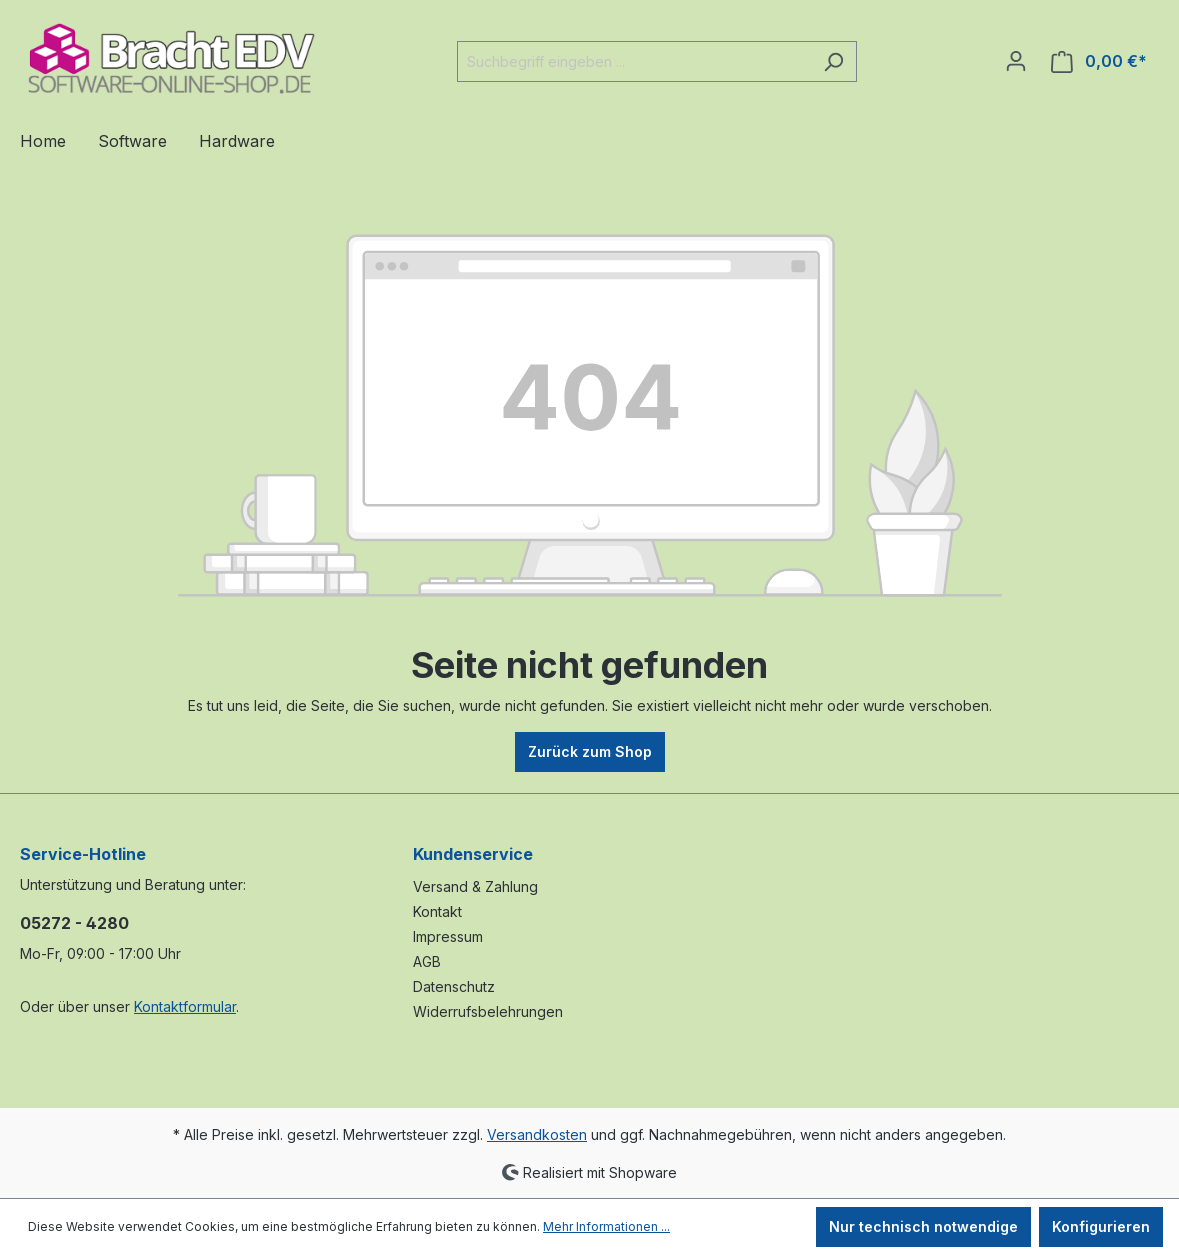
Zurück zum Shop (590, 751)
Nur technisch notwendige (923, 1226)
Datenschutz (454, 986)
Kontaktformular (185, 1006)
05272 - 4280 (74, 923)
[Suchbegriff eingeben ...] (634, 61)
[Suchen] (833, 61)
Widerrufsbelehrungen (488, 1011)
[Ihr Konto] (1016, 61)
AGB (427, 961)
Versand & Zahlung (475, 886)
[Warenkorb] (1099, 61)
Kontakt (437, 911)
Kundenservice (473, 854)
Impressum (448, 936)
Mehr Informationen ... (606, 1226)
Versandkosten (537, 1134)
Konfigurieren (1101, 1226)
